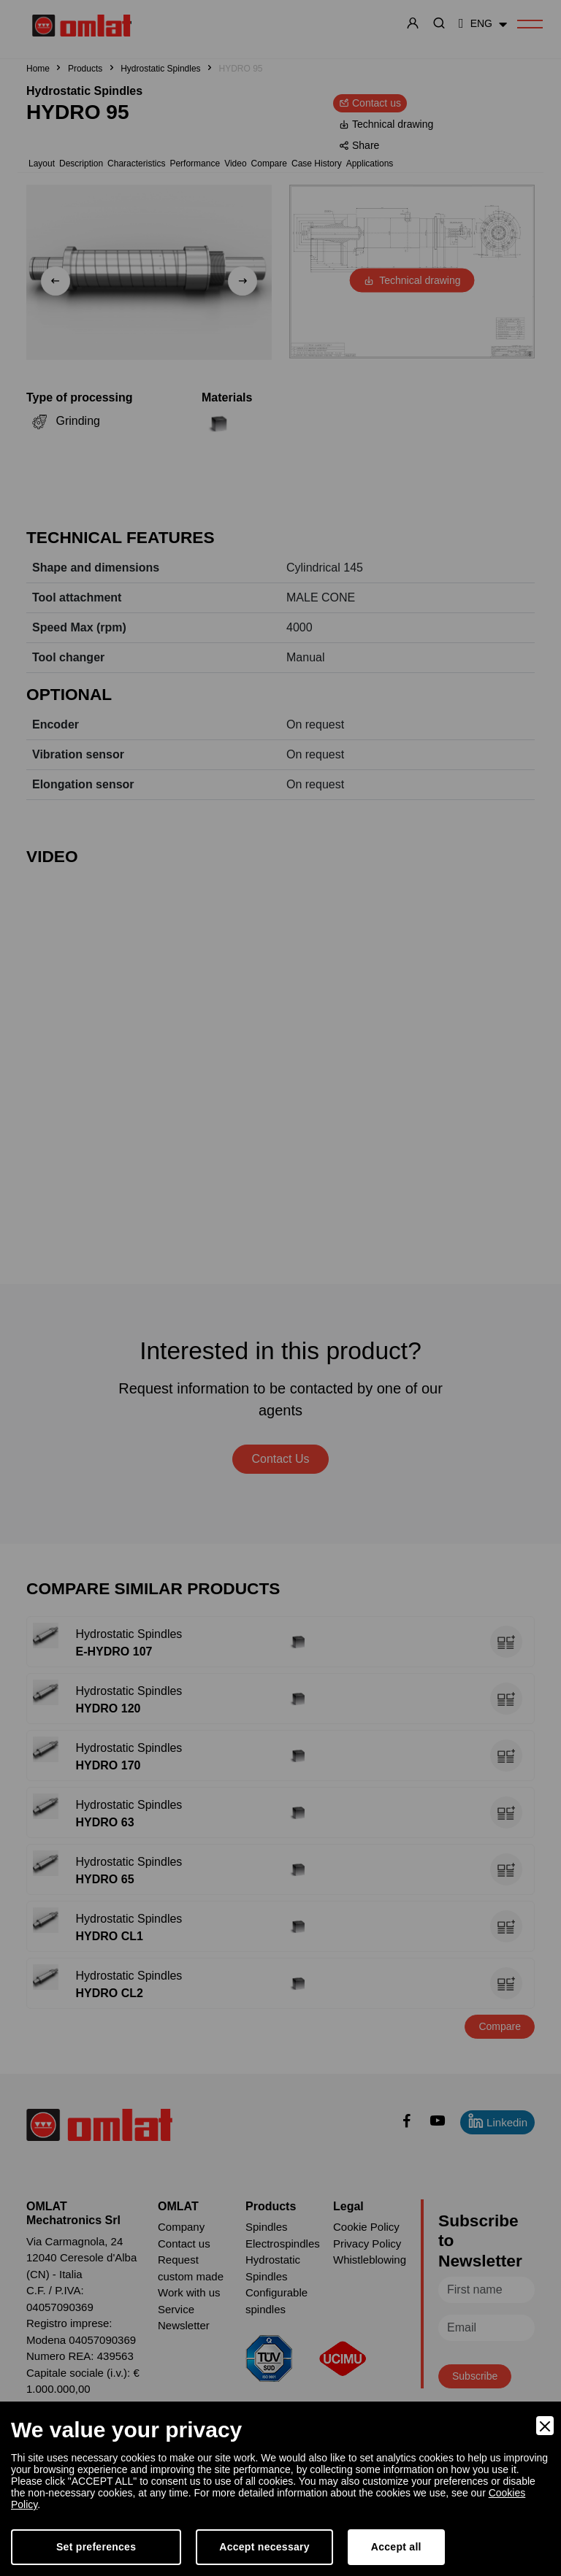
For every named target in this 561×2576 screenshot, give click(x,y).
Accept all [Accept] (396, 2547)
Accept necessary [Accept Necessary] (264, 2547)
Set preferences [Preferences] (96, 2547)
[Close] (545, 2425)
